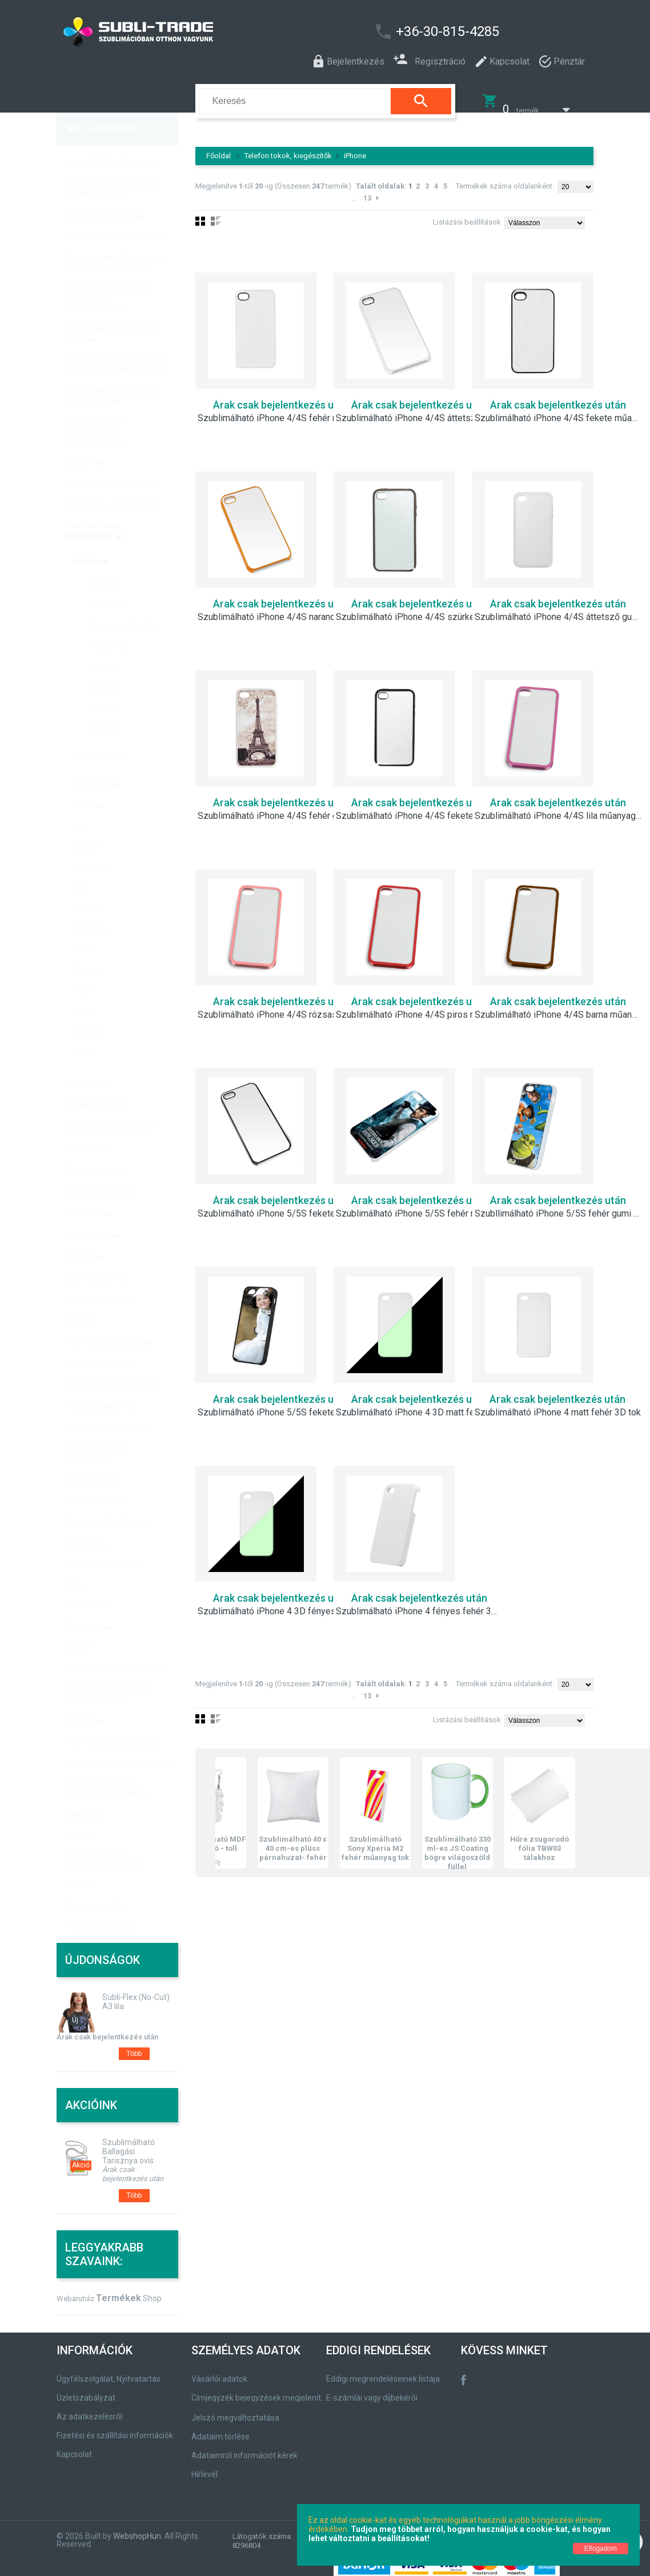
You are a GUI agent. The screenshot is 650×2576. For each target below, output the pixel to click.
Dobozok (90, 1008)
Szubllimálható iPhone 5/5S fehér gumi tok (559, 1206)
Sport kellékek (94, 1455)
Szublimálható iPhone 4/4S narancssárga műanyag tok (282, 610)
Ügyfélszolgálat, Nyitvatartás (109, 2371)
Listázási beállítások (467, 214)
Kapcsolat (74, 2447)
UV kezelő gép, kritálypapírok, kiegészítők (95, 407)
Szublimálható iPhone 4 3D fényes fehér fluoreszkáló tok (282, 1604)
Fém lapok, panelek (103, 1318)
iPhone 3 (103, 705)
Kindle (84, 987)
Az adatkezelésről (89, 2409)
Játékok (81, 1519)
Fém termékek (94, 1382)
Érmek (77, 1861)
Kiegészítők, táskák (104, 1102)
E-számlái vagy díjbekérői (372, 2390)
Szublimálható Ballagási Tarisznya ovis (128, 2144)
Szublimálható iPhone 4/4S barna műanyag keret (559, 1007)
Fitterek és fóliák (99, 1902)
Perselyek (85, 1581)
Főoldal (218, 148)
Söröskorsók (91, 1146)
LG (78, 802)
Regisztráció (429, 60)
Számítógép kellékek (107, 460)
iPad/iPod (94, 732)
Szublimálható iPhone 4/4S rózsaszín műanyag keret (282, 1007)
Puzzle (79, 1232)
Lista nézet (215, 213)
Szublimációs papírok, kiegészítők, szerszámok (109, 274)
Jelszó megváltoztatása (235, 2410)
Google (86, 822)
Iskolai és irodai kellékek (97, 1430)
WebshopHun (137, 2528)
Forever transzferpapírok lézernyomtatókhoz (114, 239)
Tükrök (78, 1623)
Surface (88, 946)
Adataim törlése (220, 2429)
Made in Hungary (98, 191)
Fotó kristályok (95, 1276)
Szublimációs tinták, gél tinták (112, 310)
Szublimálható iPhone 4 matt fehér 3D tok (558, 1405)
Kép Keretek (90, 1254)
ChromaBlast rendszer (109, 213)
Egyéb (85, 1028)
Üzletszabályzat (86, 2390)
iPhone (355, 148)
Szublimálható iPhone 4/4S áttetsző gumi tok (559, 610)
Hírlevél (204, 2467)
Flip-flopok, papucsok (108, 1718)
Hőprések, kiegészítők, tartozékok (111, 371)
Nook (83, 966)
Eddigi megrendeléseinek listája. (384, 2371)
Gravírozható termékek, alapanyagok (111, 164)
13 (367, 191)
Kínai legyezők (94, 1882)
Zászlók (81, 1811)
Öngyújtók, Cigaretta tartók (117, 1644)
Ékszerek (84, 1603)
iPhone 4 (103, 684)
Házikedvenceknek (103, 1540)
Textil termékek (96, 1167)
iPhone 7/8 (107, 622)
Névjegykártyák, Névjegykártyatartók (105, 1836)
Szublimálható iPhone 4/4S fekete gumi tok (420, 808)
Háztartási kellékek (103, 1498)
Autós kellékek (95, 1476)
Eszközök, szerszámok (112, 480)
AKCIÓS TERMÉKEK (105, 139)
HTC (81, 864)
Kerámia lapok (93, 1340)
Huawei (87, 884)
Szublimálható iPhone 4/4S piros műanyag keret (420, 1007)
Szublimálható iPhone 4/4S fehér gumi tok (282, 808)
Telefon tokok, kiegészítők (288, 148)
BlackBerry (93, 843)
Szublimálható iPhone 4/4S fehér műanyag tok (282, 411)
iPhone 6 (103, 643)
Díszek (79, 1696)
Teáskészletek (95, 1080)
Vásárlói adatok (219, 2371)
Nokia (84, 925)
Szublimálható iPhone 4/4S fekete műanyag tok (559, 411)
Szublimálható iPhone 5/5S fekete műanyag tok (282, 1206)
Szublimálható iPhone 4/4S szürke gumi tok (420, 610)
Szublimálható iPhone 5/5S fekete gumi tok (282, 1405)
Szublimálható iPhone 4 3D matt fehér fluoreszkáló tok (420, 1405)
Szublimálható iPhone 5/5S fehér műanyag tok (420, 1206)
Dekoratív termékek (104, 1404)
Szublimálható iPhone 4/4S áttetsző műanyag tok (420, 411)
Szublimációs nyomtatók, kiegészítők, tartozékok (115, 340)
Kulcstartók (87, 1211)
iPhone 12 (106, 581)
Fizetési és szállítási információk (115, 2428)
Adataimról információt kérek (244, 2448)
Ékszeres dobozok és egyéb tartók (109, 1670)
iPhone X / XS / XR (121, 602)
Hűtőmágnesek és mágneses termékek (106, 1765)
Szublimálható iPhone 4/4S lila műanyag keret (559, 808)
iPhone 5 (103, 664)
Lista (215, 1711)
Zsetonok (84, 1790)
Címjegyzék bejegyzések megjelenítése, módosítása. (260, 2390)
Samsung (91, 760)
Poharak (81, 1124)
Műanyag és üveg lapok (112, 1360)
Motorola (90, 905)
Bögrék (79, 438)
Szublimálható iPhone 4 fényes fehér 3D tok (420, 1604)
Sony (83, 781)
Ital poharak (88, 1060)
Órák (74, 1560)
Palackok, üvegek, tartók (113, 1740)
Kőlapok (81, 1296)
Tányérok (83, 1189)
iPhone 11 (106, 561)
